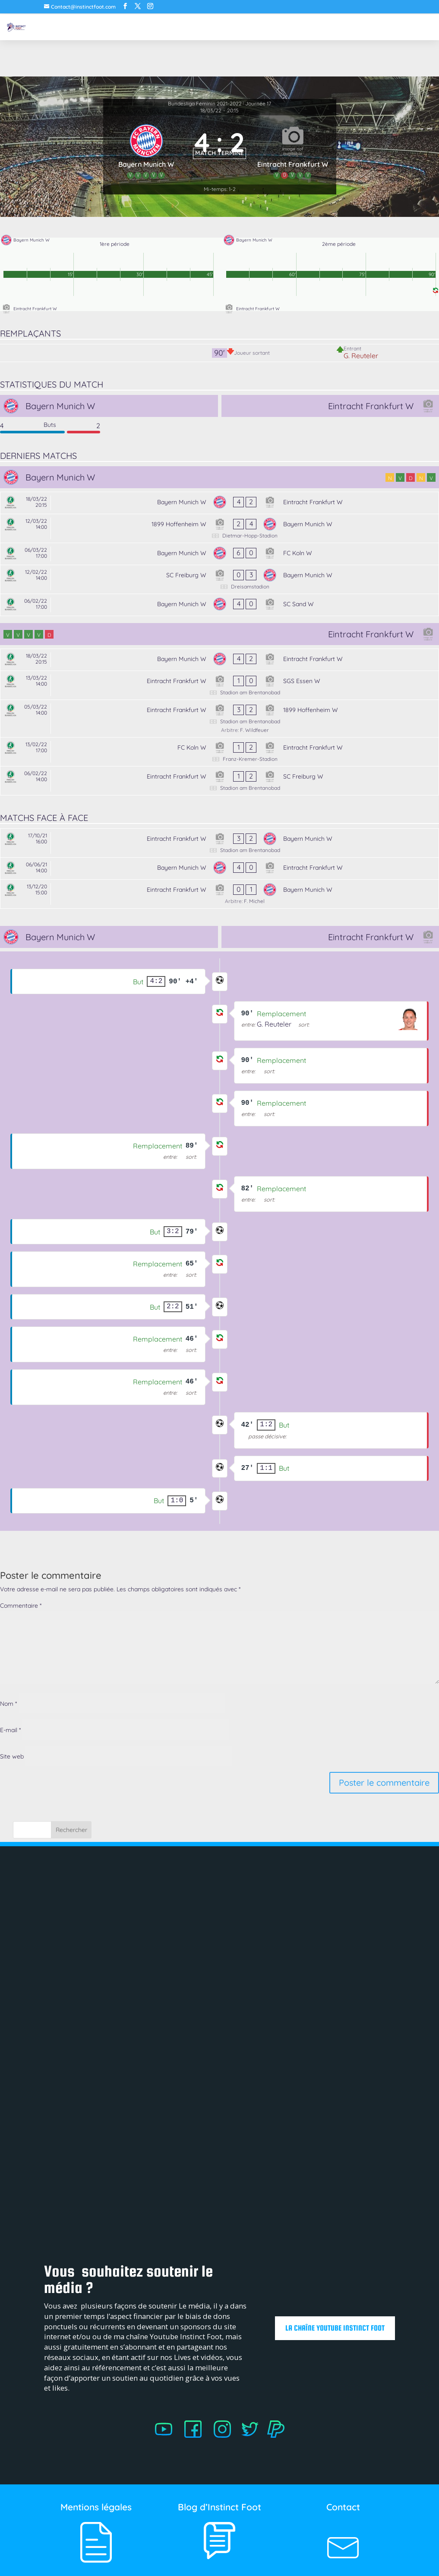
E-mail (10, 1730)
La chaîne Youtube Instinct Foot (331, 2327)
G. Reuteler (361, 355)
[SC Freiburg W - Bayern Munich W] (219, 579)
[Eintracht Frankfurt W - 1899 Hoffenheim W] (219, 718)
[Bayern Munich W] (146, 149)
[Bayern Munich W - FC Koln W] (219, 554)
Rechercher (71, 1830)
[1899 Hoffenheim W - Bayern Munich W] (219, 528)
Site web (12, 1756)
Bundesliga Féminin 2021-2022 (205, 103)
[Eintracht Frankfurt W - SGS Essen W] (219, 685)
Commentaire (20, 1605)
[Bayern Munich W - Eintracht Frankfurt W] (219, 503)
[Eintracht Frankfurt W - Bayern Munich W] (219, 843)
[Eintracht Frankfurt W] (293, 149)
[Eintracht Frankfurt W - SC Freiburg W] (219, 780)
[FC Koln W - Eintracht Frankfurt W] (219, 752)
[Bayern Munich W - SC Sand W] (219, 605)
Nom (8, 1704)
